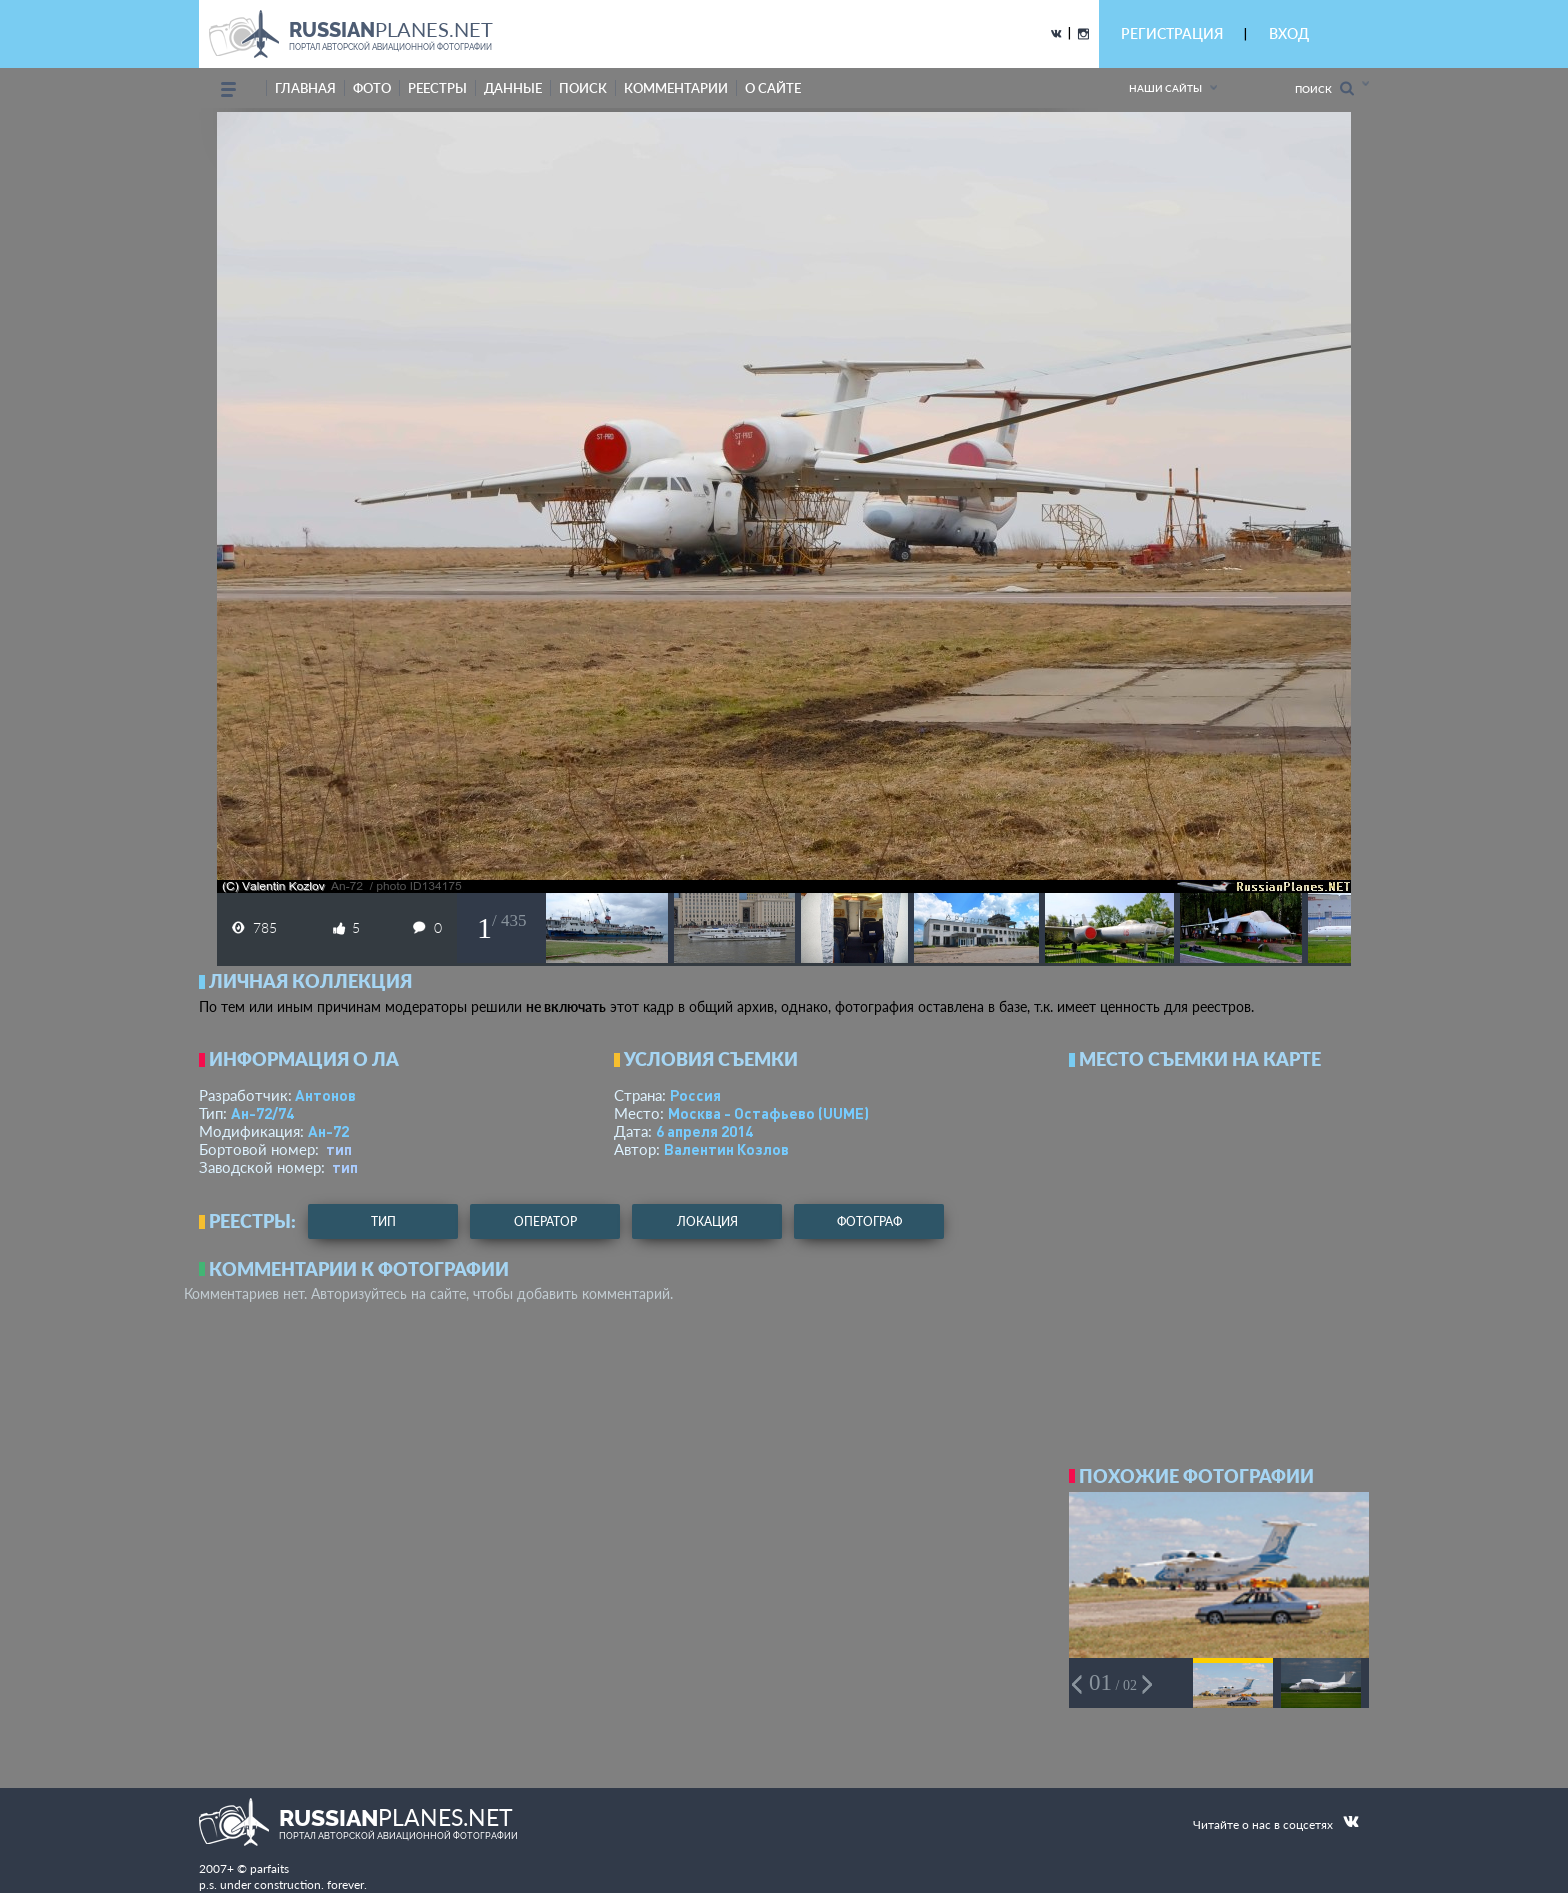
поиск (583, 88)
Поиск (1324, 88)
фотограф (869, 1221)
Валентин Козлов (726, 1149)
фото (372, 88)
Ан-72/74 (262, 1113)
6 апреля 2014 (704, 1131)
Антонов (325, 1095)
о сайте (773, 88)
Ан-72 (328, 1131)
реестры (437, 88)
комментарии (676, 88)
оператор (545, 1221)
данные (513, 88)
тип (339, 1149)
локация (707, 1221)
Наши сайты (1165, 88)
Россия (695, 1095)
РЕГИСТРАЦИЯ (1172, 33)
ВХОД (1289, 33)
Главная (305, 88)
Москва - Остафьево (768, 1113)
